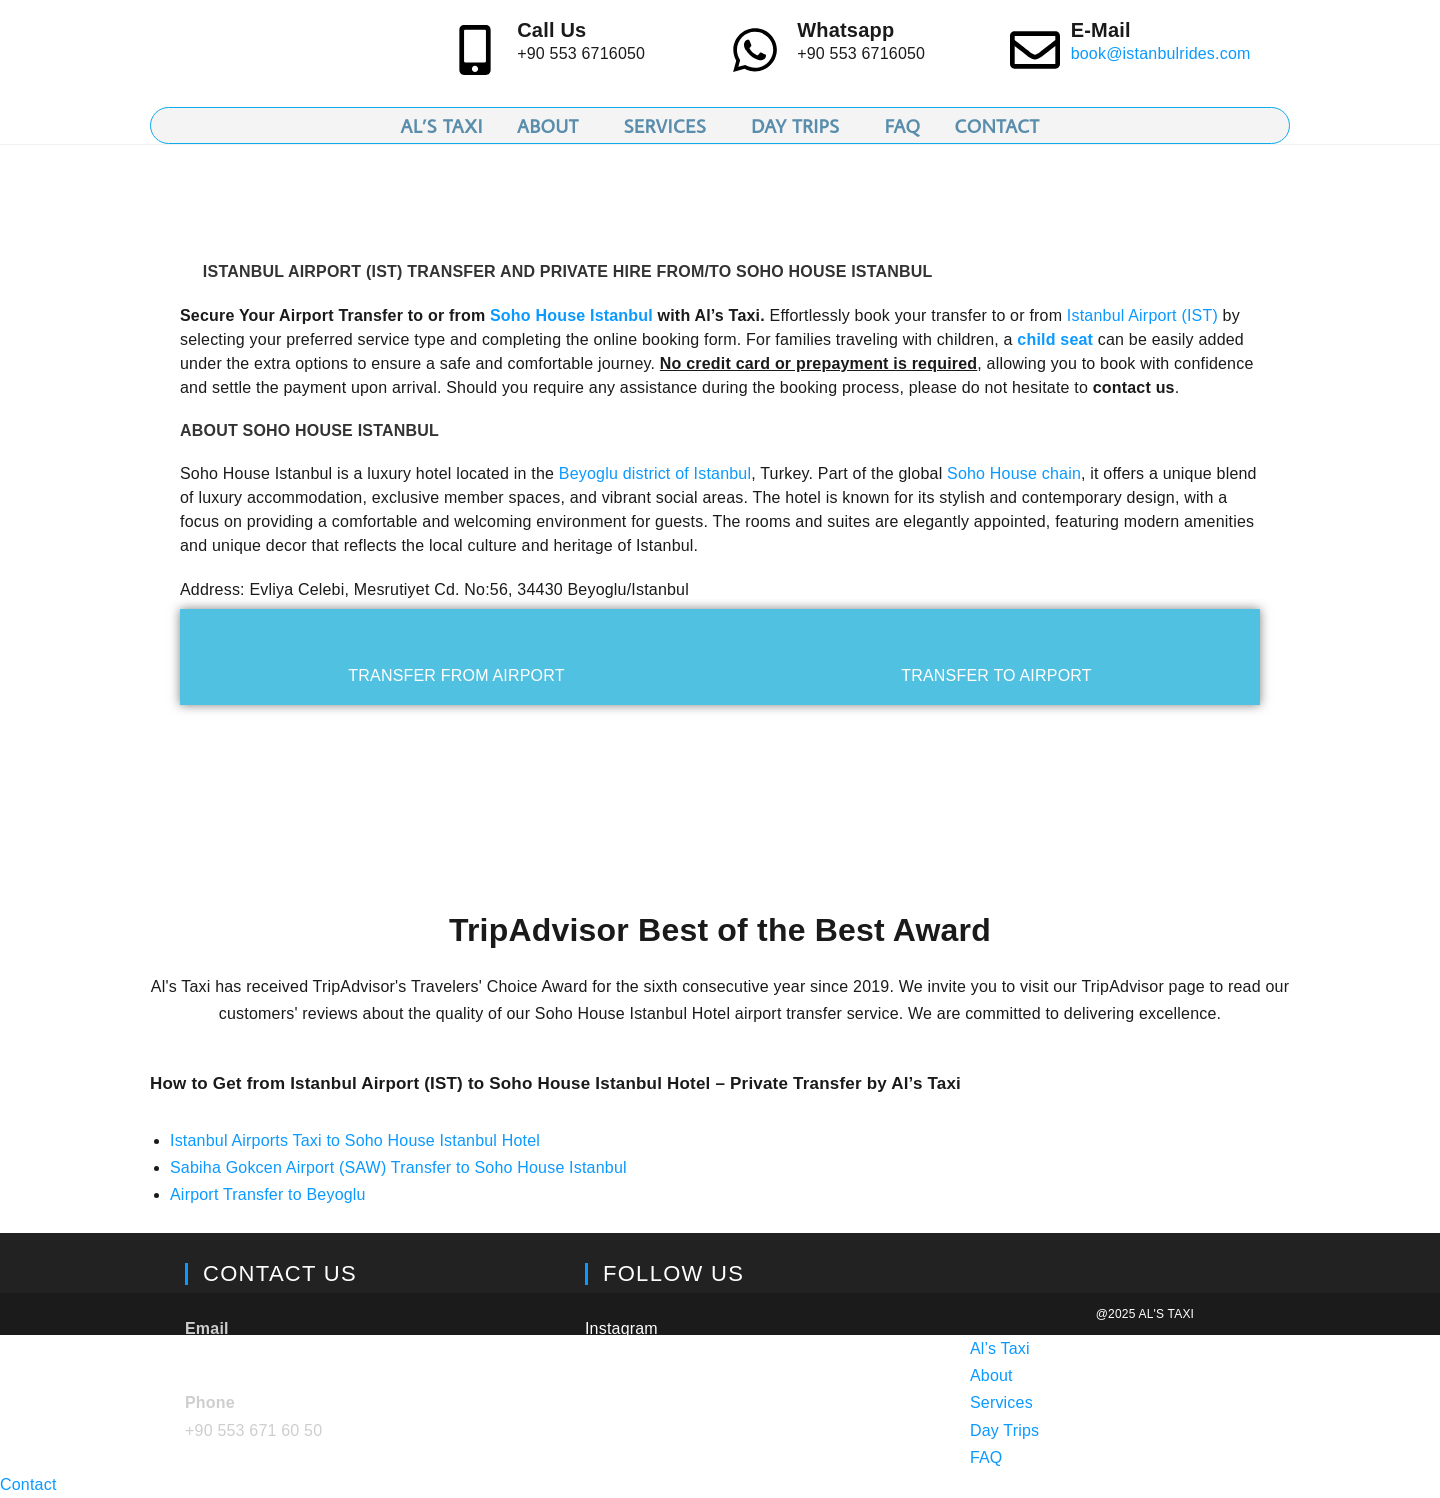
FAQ (986, 1457)
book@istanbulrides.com (1161, 53)
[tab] (456, 657)
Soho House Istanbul (571, 315)
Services (1001, 1402)
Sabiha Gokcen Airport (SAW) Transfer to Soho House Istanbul (398, 1167)
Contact (28, 1484)
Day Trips (1004, 1430)
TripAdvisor (626, 1375)
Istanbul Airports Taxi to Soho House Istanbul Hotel (355, 1140)
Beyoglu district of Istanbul (655, 473)
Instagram (621, 1328)
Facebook (621, 1422)
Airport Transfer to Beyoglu (268, 1194)
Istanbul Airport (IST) (1142, 315)
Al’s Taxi (1000, 1348)
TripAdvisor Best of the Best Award (720, 930)
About (991, 1375)
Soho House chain (1014, 473)
